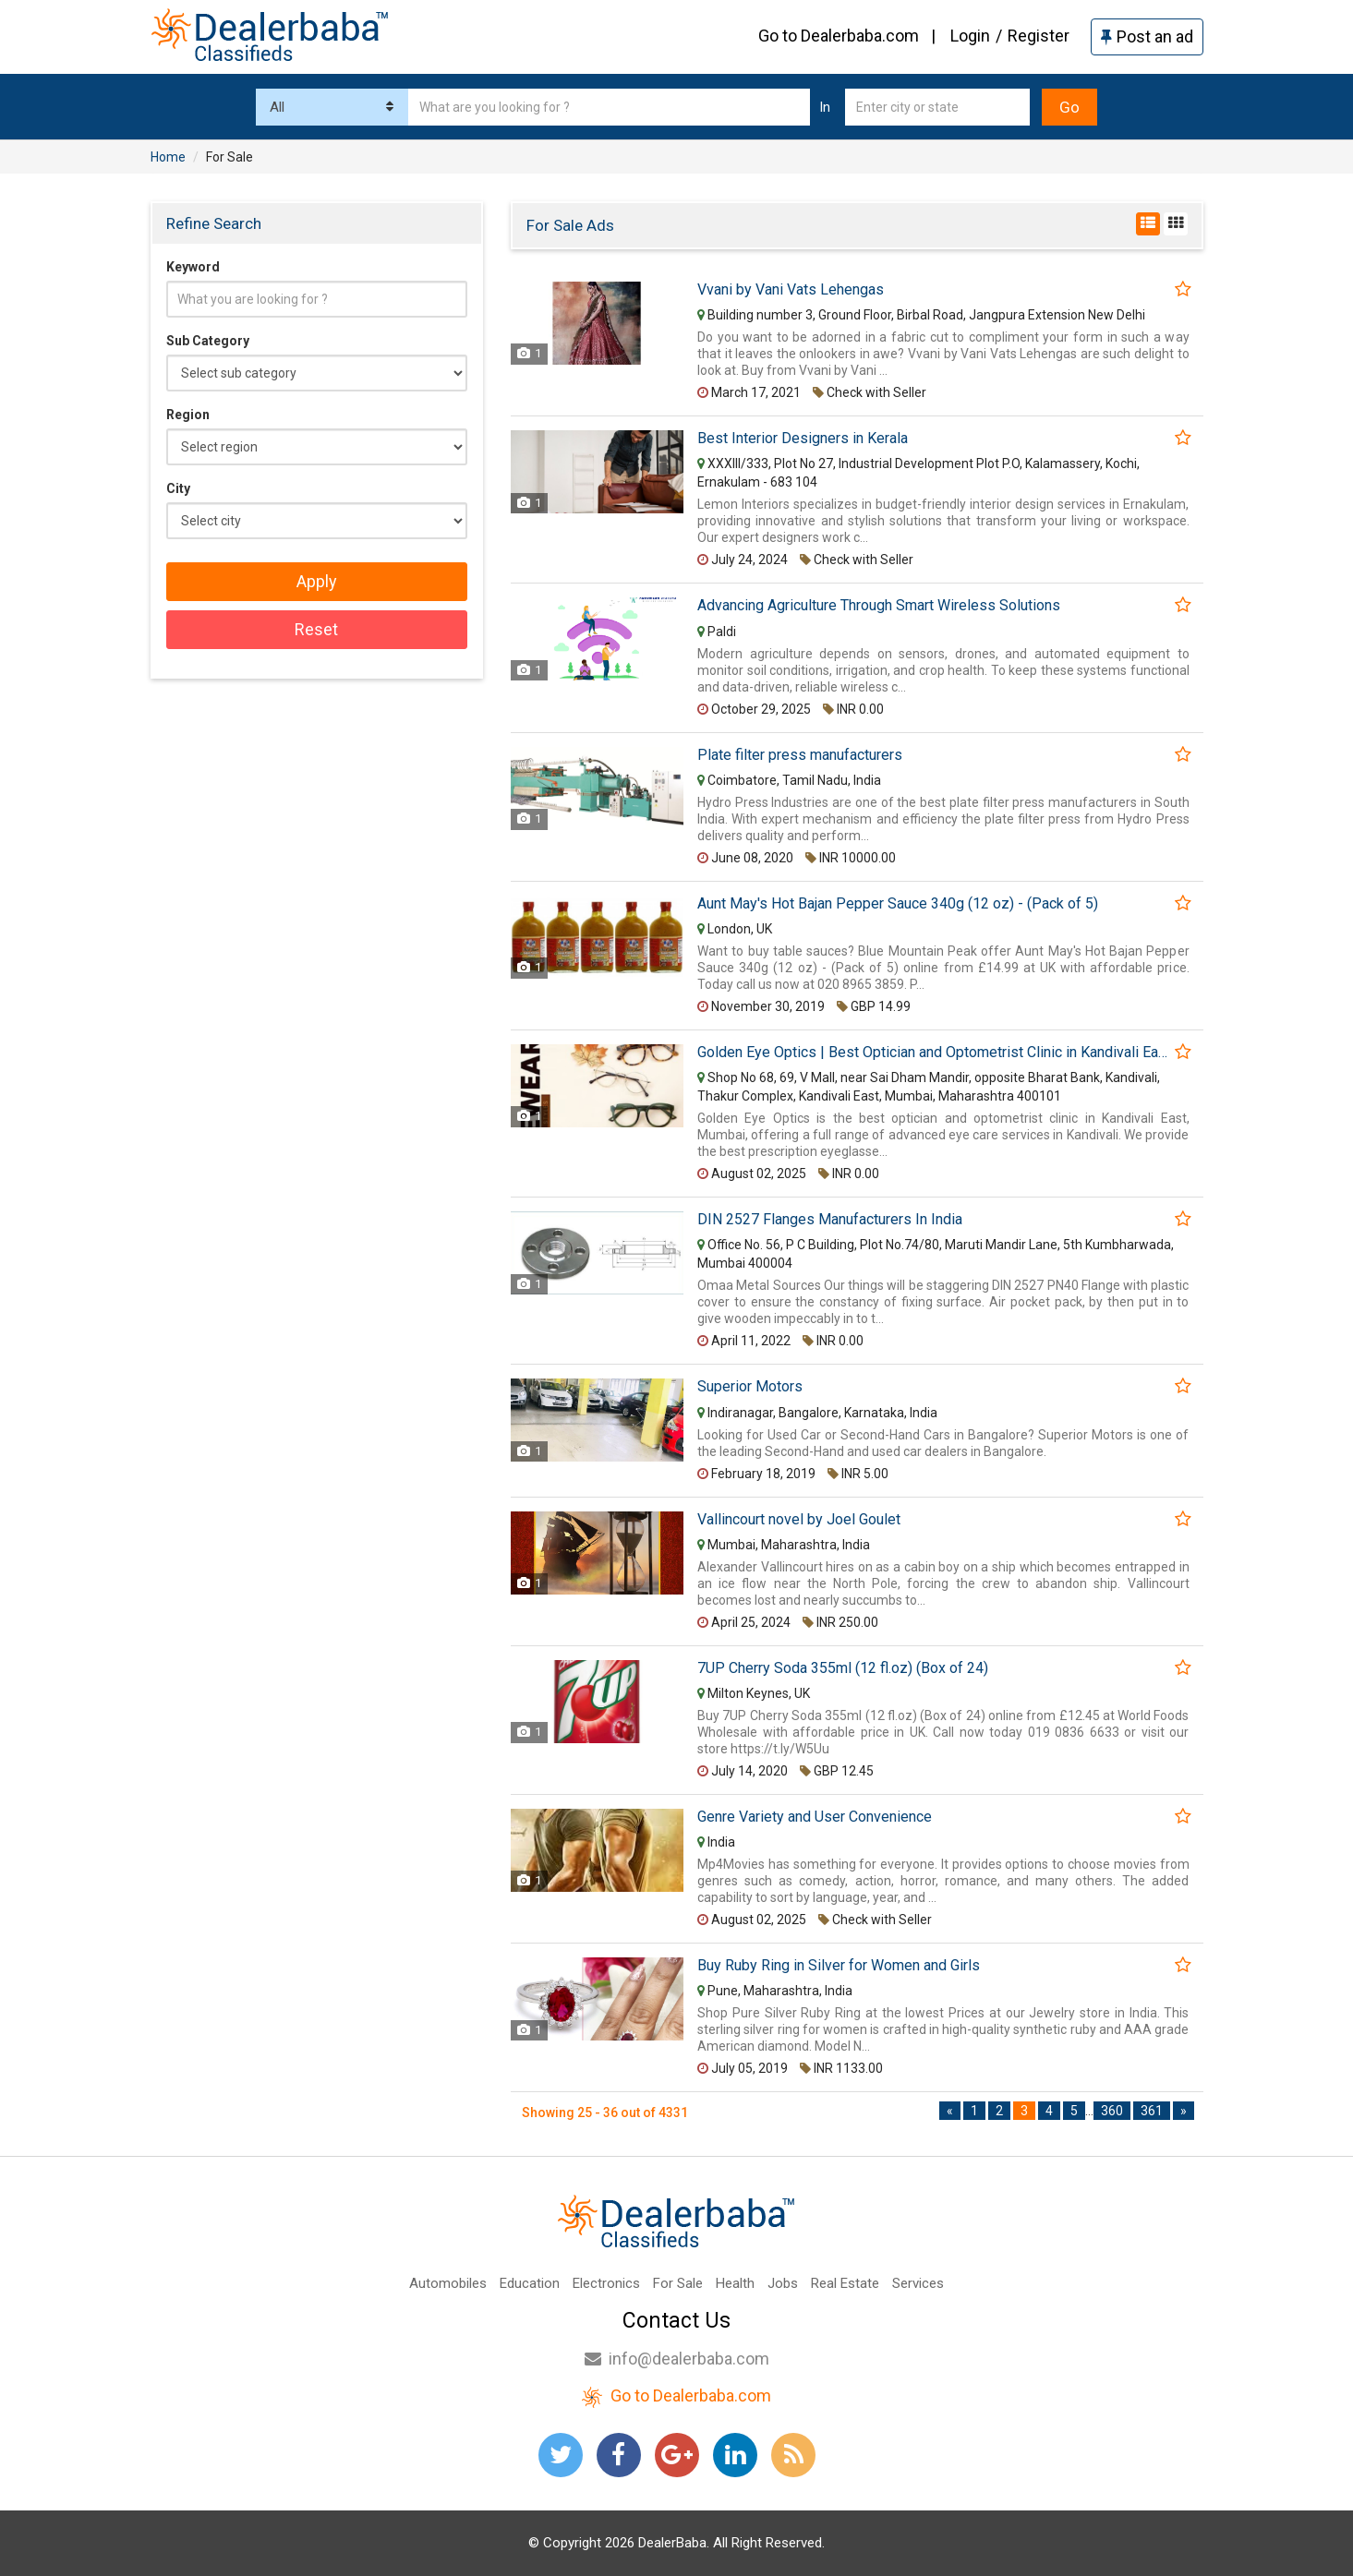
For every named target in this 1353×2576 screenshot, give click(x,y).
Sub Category (207, 340)
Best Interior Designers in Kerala (802, 438)
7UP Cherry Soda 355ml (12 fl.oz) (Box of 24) (842, 1668)
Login (970, 35)
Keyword (193, 266)
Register (1038, 35)
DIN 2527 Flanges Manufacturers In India (829, 1219)
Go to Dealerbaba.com (838, 35)
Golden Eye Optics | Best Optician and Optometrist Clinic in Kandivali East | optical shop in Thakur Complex (933, 1052)
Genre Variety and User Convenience (814, 1817)
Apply (316, 581)
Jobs (782, 2283)
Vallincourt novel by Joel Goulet (798, 1519)
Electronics (606, 2283)
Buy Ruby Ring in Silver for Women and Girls (838, 1965)
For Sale (678, 2283)
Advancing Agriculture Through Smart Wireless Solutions (878, 605)
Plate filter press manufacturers (799, 755)
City (178, 488)
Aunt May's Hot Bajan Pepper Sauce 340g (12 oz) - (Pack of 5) (897, 904)
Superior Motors (750, 1386)
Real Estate (845, 2283)
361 (1152, 2110)
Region (188, 414)
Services (918, 2283)
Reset (316, 629)
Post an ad (1147, 36)
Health (735, 2283)
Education (530, 2283)
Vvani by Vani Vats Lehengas (790, 290)
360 (1112, 2110)
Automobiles (448, 2283)
